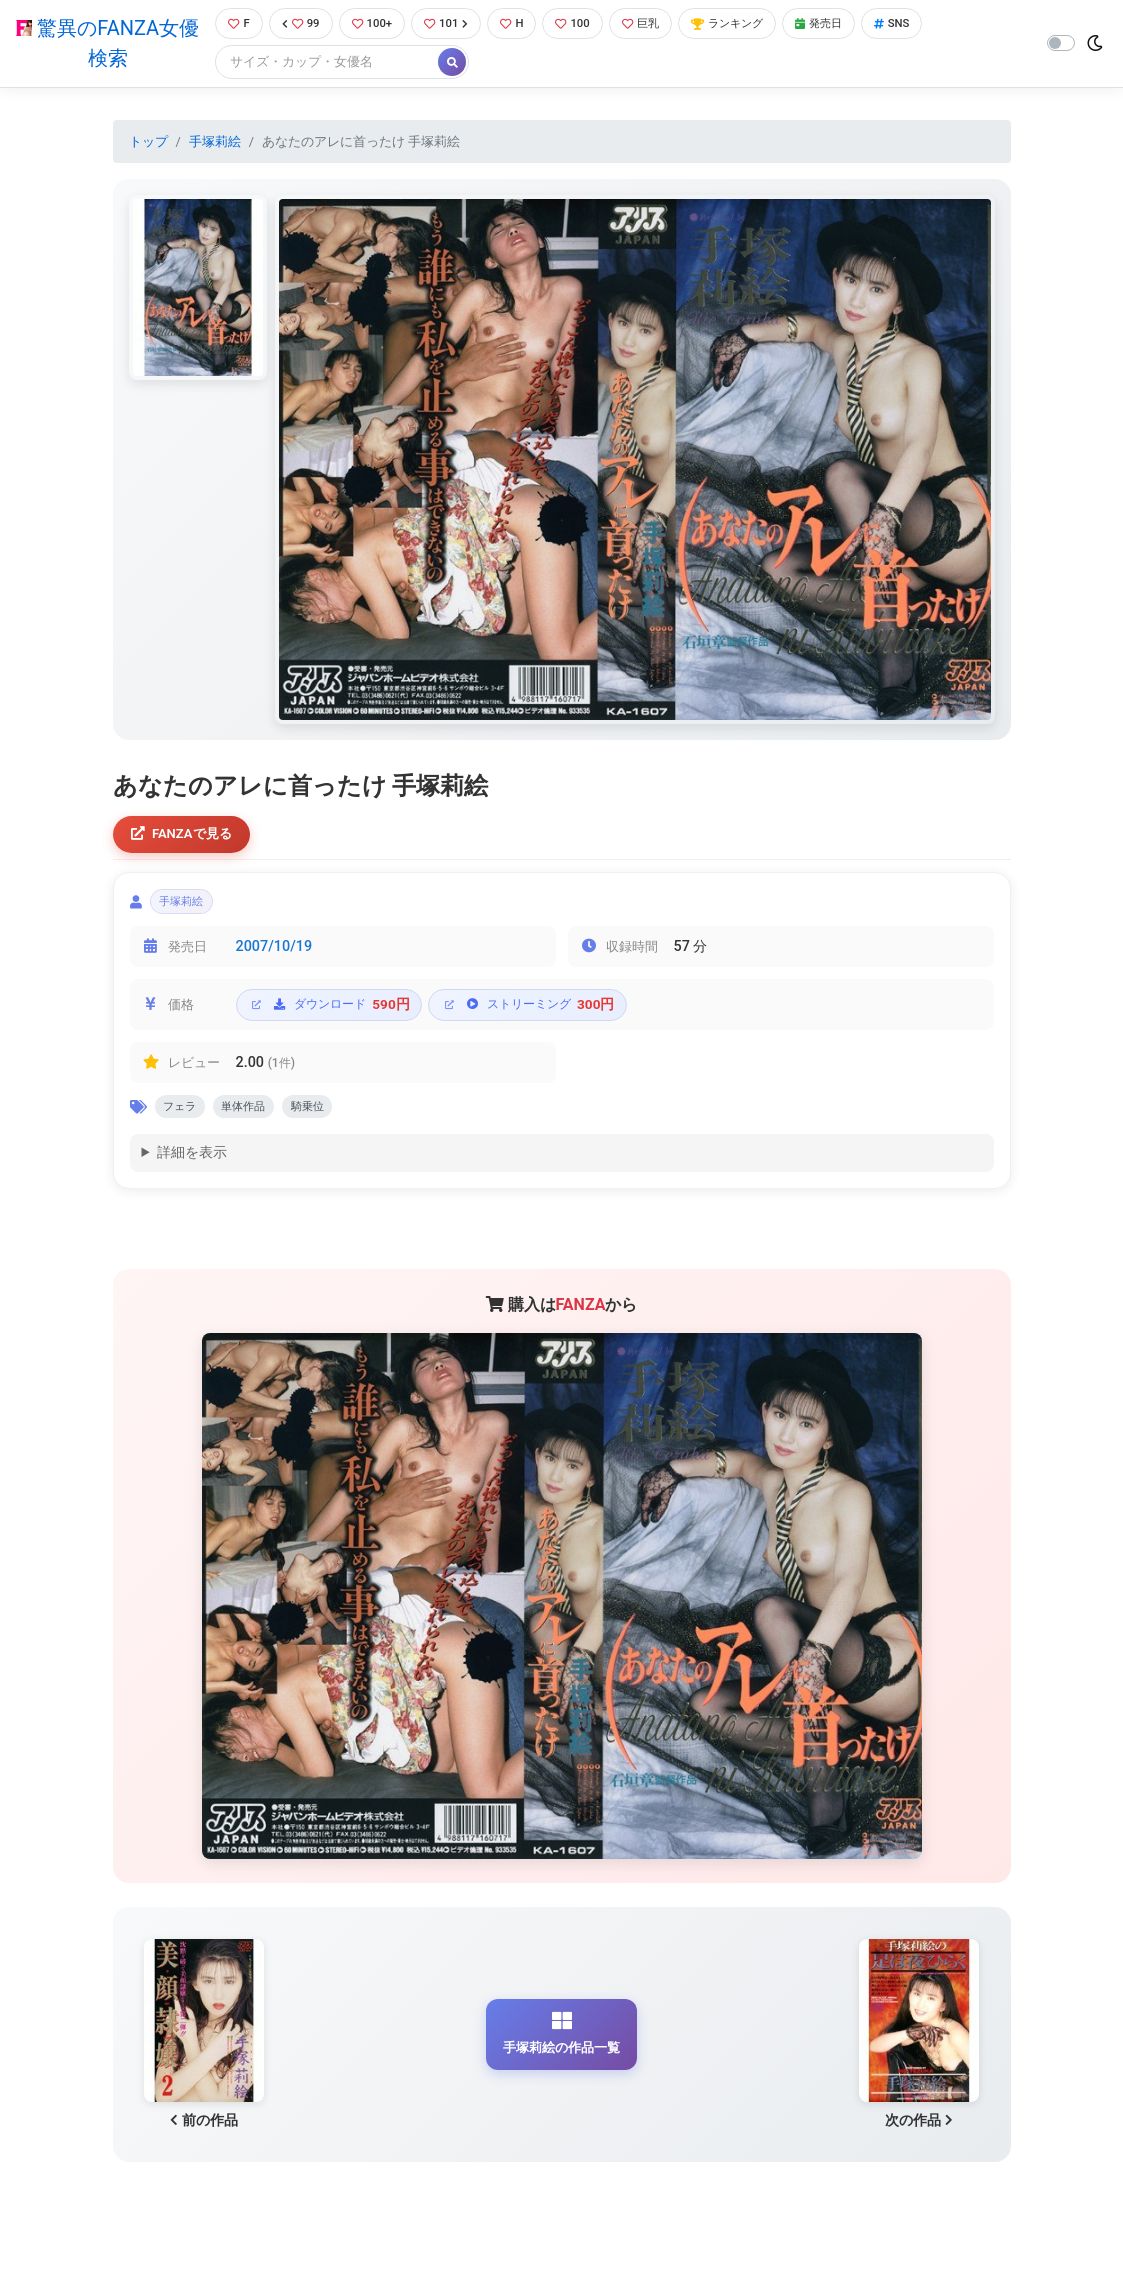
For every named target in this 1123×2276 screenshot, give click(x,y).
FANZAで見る (187, 838)
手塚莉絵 (215, 143)
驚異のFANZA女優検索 (103, 45)
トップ (148, 143)
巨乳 (659, 24)
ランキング (754, 24)
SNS (934, 24)
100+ (373, 24)
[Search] (320, 64)
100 (586, 24)
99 (297, 24)
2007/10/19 (274, 958)
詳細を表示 (192, 1169)
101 (452, 24)
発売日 (855, 24)
